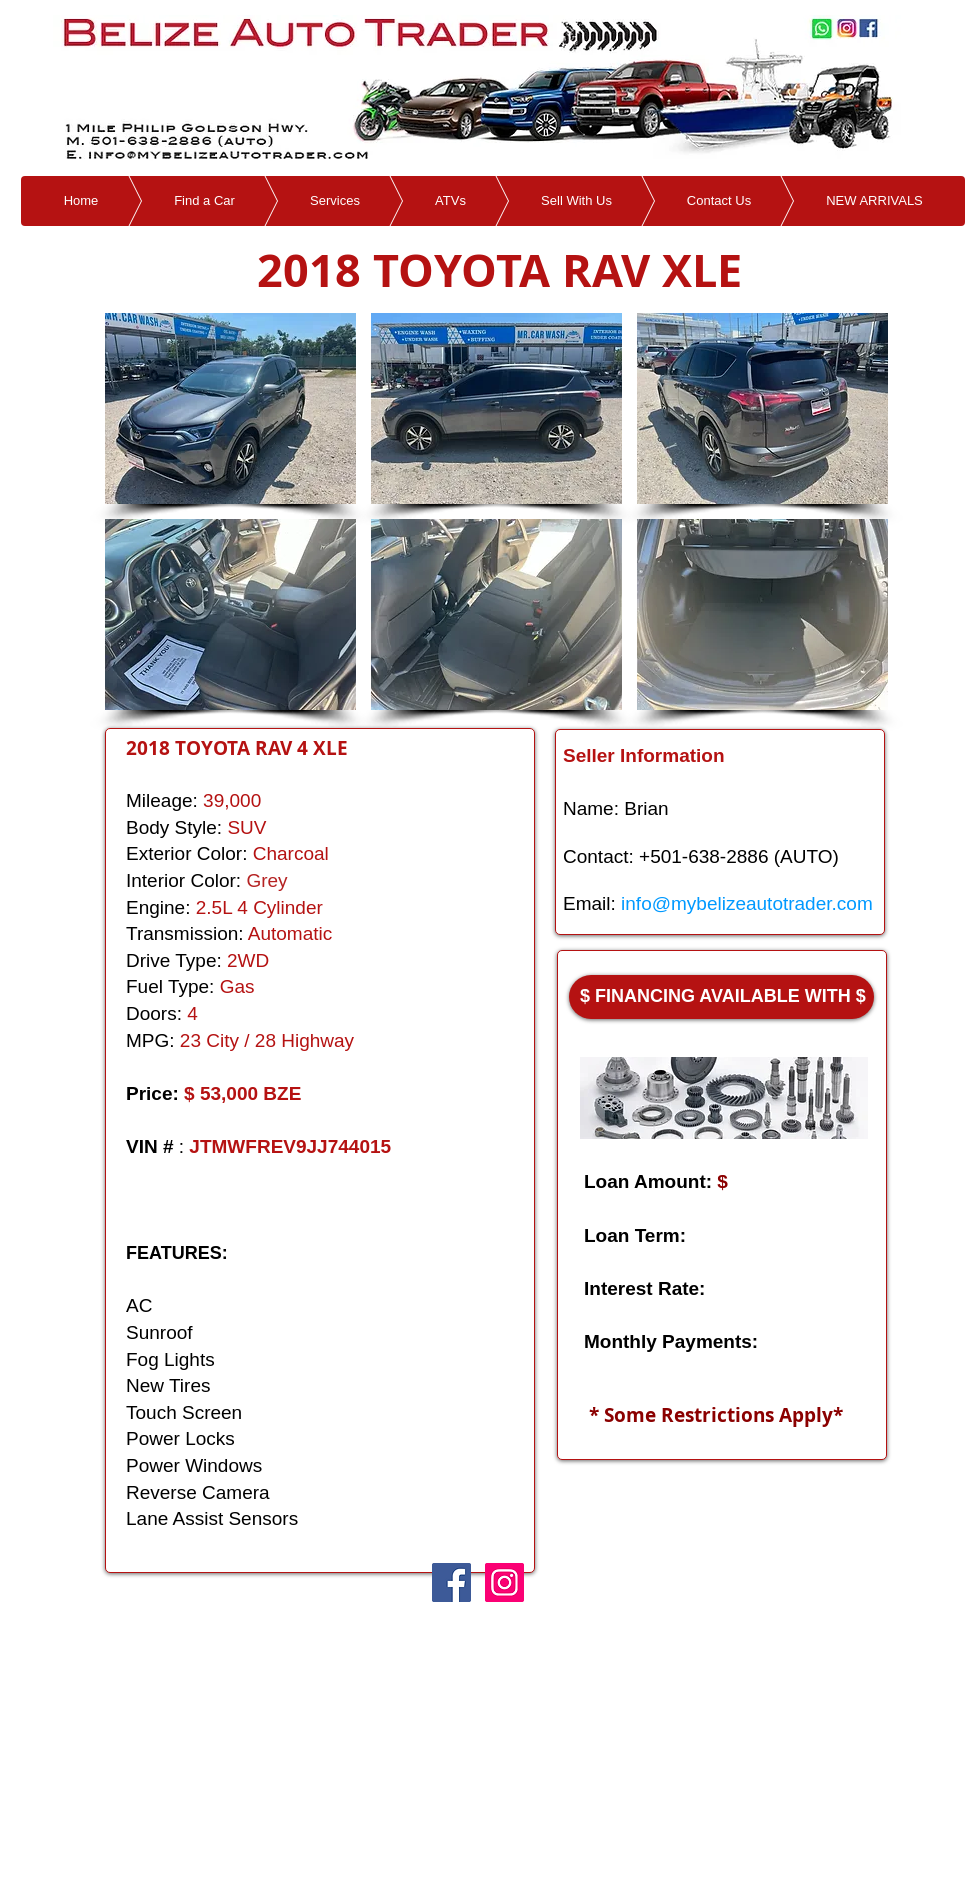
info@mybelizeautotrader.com (747, 903)
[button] (230, 408)
